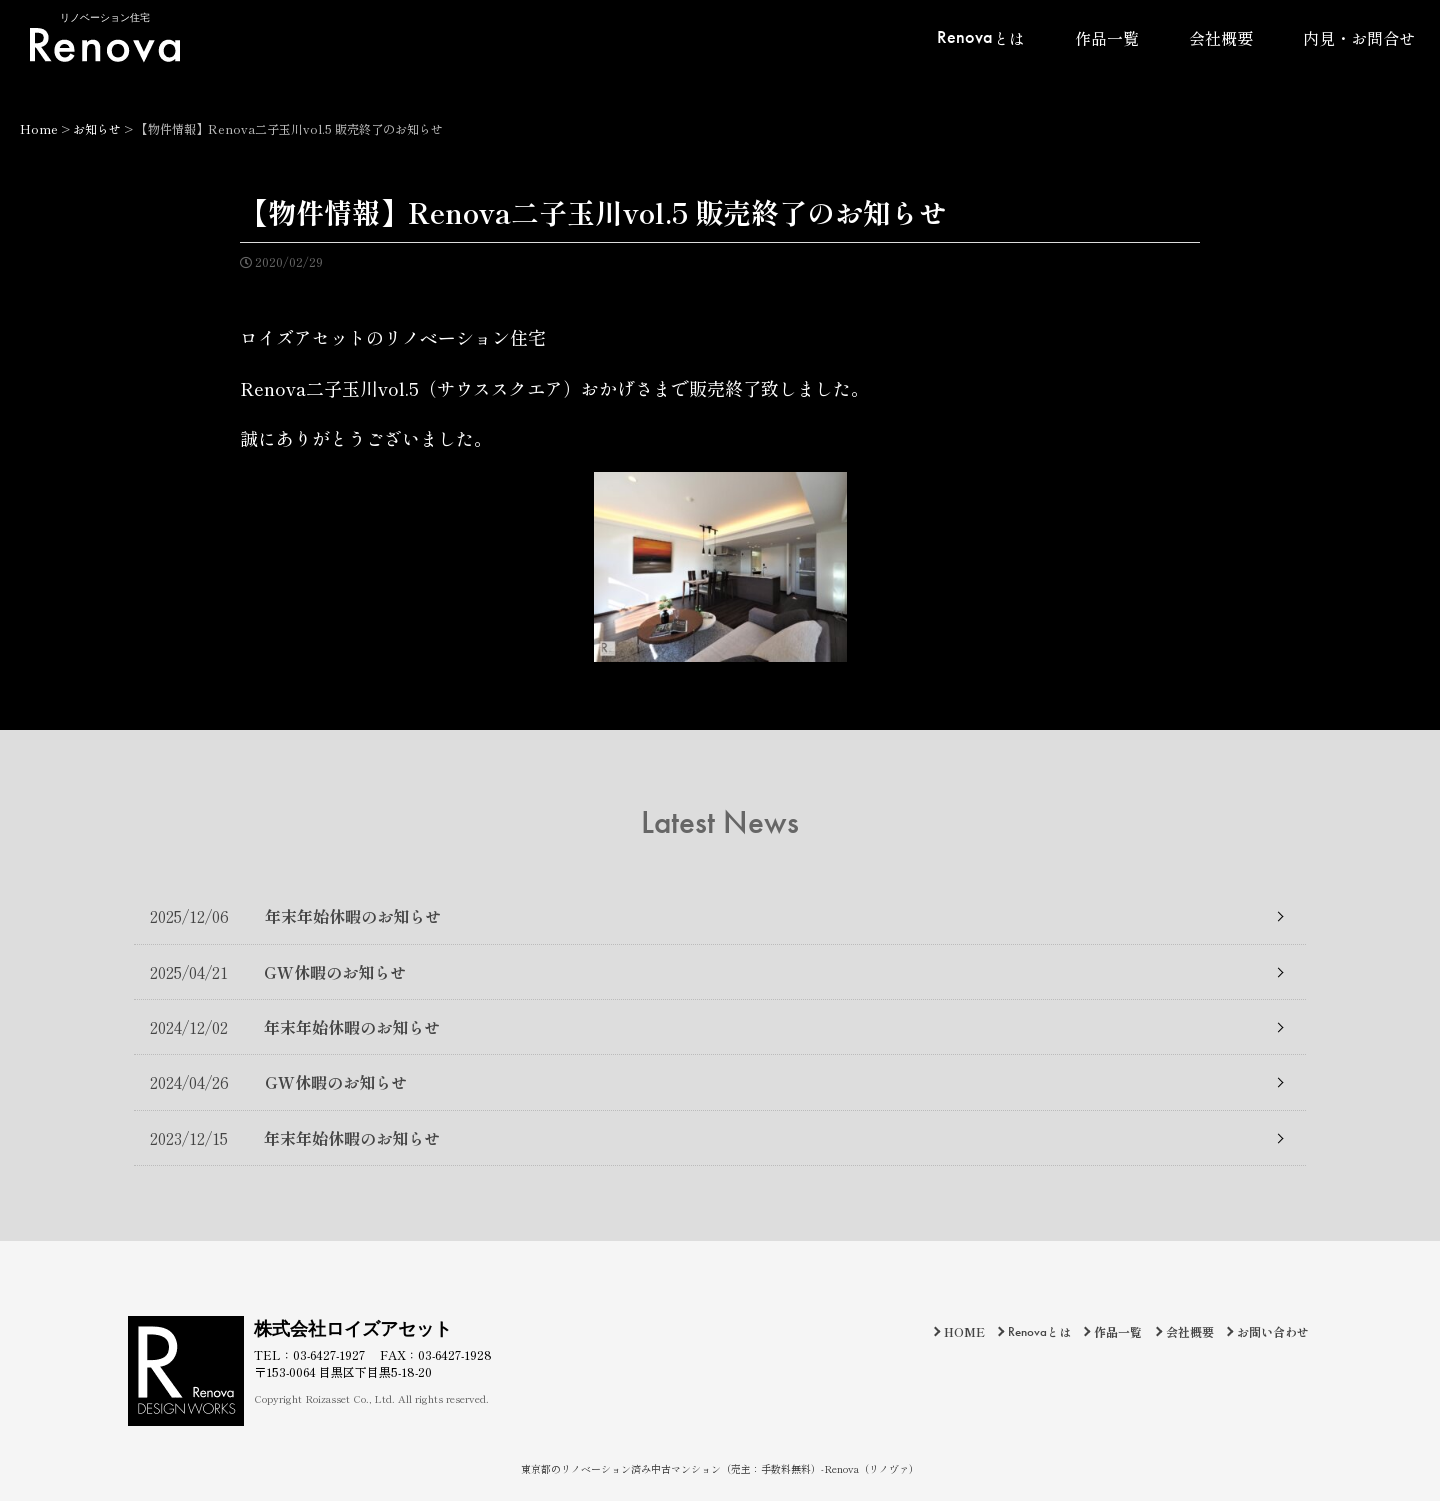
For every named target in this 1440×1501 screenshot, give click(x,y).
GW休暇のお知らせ (278, 972)
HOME (964, 1331)
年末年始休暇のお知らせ (295, 916)
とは (981, 37)
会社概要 (1221, 38)
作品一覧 (1107, 38)
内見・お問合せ (1359, 38)
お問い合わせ (1273, 1331)
